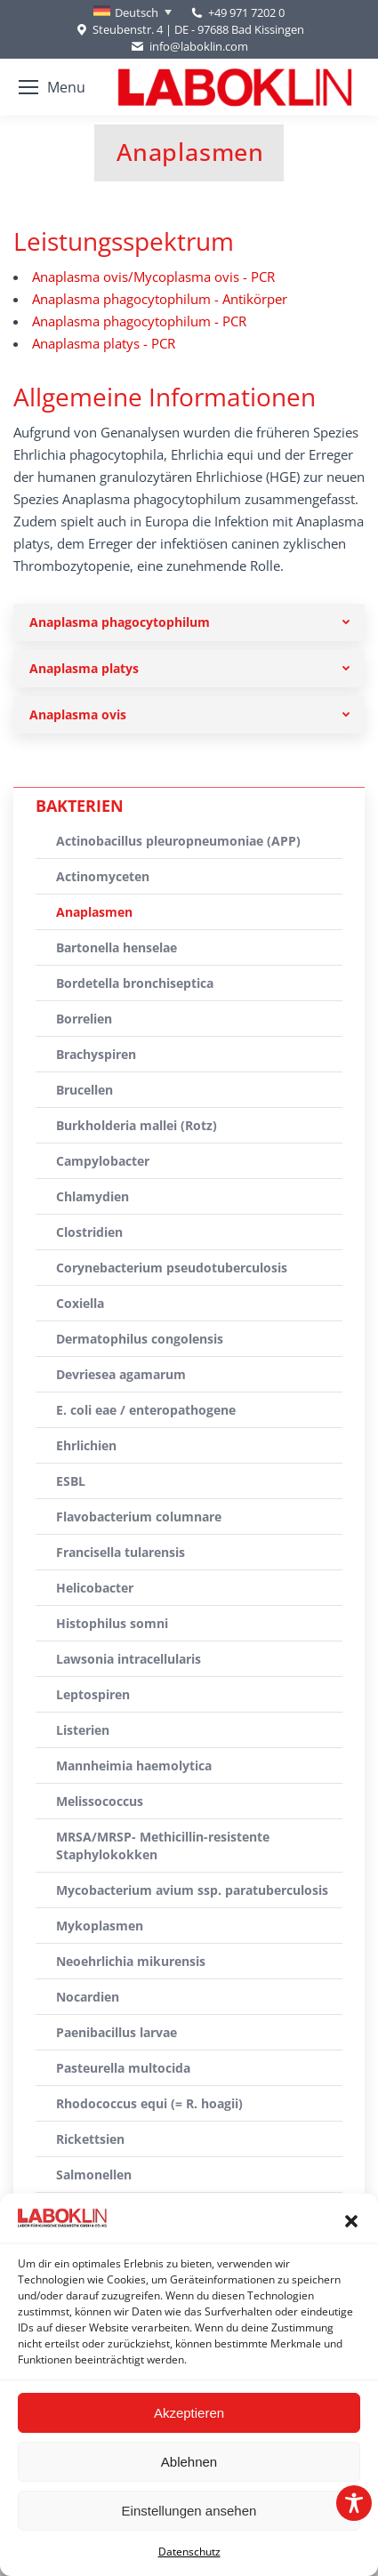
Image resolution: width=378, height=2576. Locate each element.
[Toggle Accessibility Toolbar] (354, 2503)
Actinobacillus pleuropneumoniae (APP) (178, 840)
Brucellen (84, 1089)
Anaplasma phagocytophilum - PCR (139, 321)
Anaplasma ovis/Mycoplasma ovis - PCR (153, 276)
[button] (351, 2221)
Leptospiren (93, 1694)
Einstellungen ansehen (189, 2510)
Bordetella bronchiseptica (134, 983)
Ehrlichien (86, 1445)
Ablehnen (189, 2461)
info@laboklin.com (188, 46)
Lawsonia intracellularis (128, 1658)
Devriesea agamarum (121, 1374)
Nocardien (87, 1996)
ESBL (70, 1481)
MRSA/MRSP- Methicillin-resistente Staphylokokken (162, 1845)
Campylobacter (102, 1160)
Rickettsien (90, 2139)
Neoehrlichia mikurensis (130, 1961)
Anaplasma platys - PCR (103, 343)
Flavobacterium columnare (138, 1516)
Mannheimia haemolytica (134, 1765)
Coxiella (80, 1303)
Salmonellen (94, 2174)
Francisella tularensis (120, 1552)
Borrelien (84, 1018)
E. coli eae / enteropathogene (146, 1409)
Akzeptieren (189, 2412)
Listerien (82, 1729)
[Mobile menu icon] (52, 87)
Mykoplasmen (99, 1925)
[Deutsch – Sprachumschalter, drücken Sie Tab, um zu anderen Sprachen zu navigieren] (132, 12)
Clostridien (89, 1232)
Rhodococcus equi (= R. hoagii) (149, 2103)
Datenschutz (189, 2551)
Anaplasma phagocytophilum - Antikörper (159, 299)
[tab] (189, 622)
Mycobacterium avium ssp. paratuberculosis (192, 1890)
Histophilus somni (112, 1623)
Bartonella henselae (116, 947)
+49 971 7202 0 (246, 12)
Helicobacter (94, 1587)
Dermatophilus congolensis (139, 1338)
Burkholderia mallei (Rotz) (136, 1125)
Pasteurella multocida (123, 2067)
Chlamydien (92, 1196)
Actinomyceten (102, 876)
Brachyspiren (96, 1054)
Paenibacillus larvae (116, 2032)
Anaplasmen (94, 911)
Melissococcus (99, 1801)
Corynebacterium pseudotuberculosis (171, 1267)
